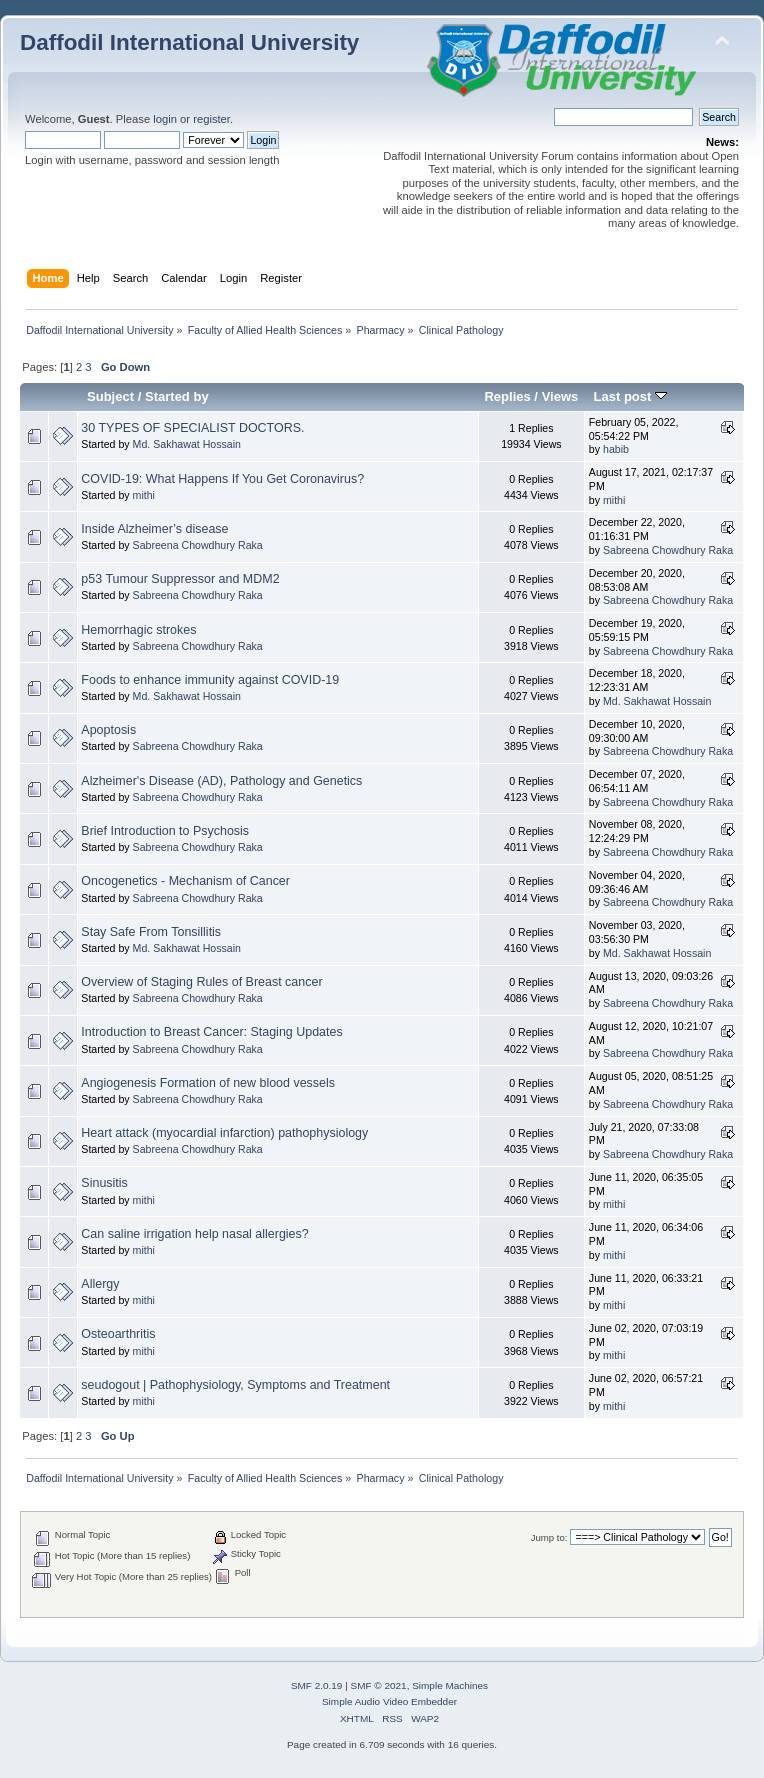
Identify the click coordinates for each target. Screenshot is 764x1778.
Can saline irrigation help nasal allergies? (194, 1234)
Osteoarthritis (118, 1334)
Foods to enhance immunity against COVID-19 (210, 680)
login (165, 119)
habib (616, 449)
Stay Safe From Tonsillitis (151, 932)
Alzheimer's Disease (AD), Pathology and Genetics (221, 781)
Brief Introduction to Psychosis (165, 831)
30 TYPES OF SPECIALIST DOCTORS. (192, 428)
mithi (144, 495)
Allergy (100, 1284)
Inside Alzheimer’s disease (154, 529)
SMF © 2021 (379, 1685)
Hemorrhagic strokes (138, 630)
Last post (630, 396)
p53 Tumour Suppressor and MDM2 (180, 579)
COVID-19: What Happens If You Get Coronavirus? (222, 479)
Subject (110, 396)
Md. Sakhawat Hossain (187, 444)
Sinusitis (104, 1183)
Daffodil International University (189, 42)
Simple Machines (450, 1685)
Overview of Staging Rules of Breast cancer (201, 982)
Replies (507, 396)
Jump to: (549, 1537)
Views (560, 396)
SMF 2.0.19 (317, 1685)
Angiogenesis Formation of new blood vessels (208, 1083)
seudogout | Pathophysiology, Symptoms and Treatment (235, 1385)
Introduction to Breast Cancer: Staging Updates (211, 1032)
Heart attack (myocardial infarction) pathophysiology (224, 1133)
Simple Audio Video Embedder (389, 1701)
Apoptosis (108, 730)
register (211, 119)
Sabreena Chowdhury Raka (198, 545)
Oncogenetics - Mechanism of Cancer (185, 881)
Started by (177, 396)
